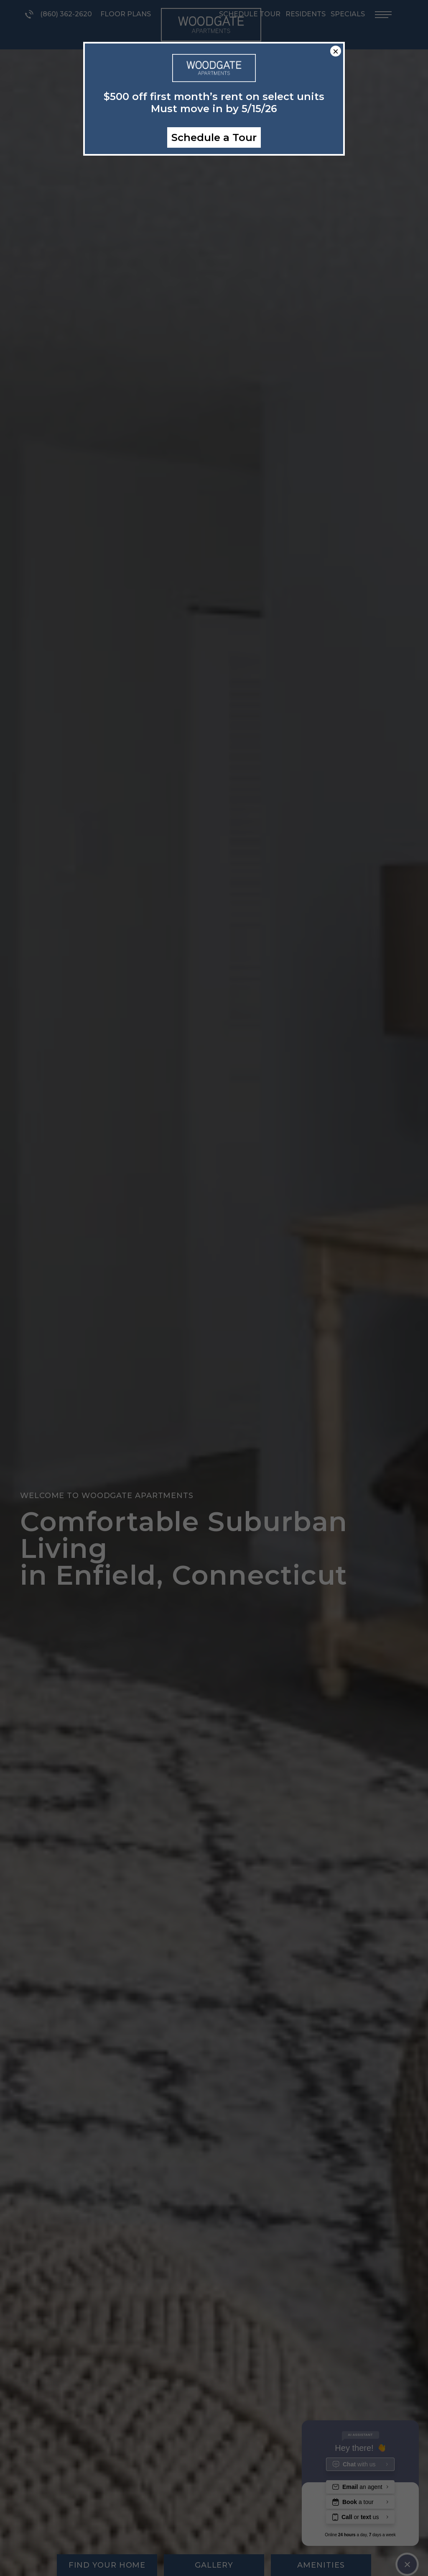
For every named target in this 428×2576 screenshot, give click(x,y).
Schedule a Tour (214, 137)
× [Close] (336, 51)
